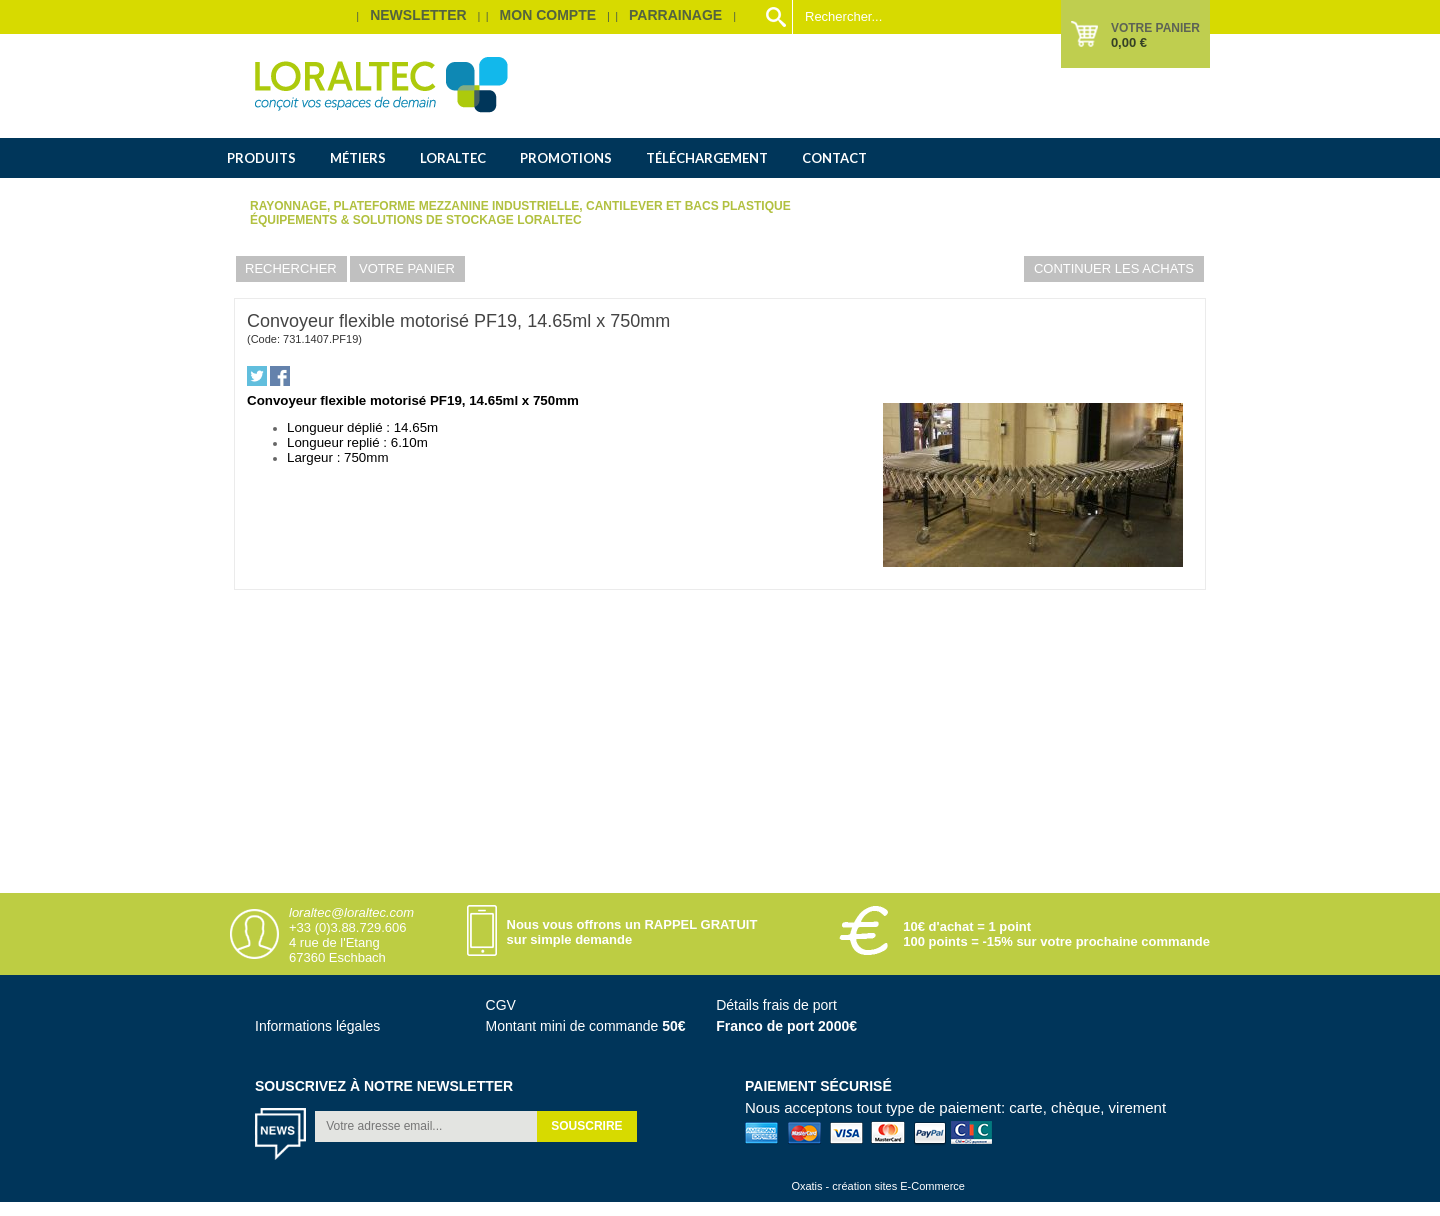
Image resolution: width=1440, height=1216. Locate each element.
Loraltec (453, 158)
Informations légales (317, 1026)
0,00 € (1129, 42)
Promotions (566, 158)
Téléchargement (707, 158)
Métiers (358, 158)
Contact (834, 158)
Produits (261, 158)
